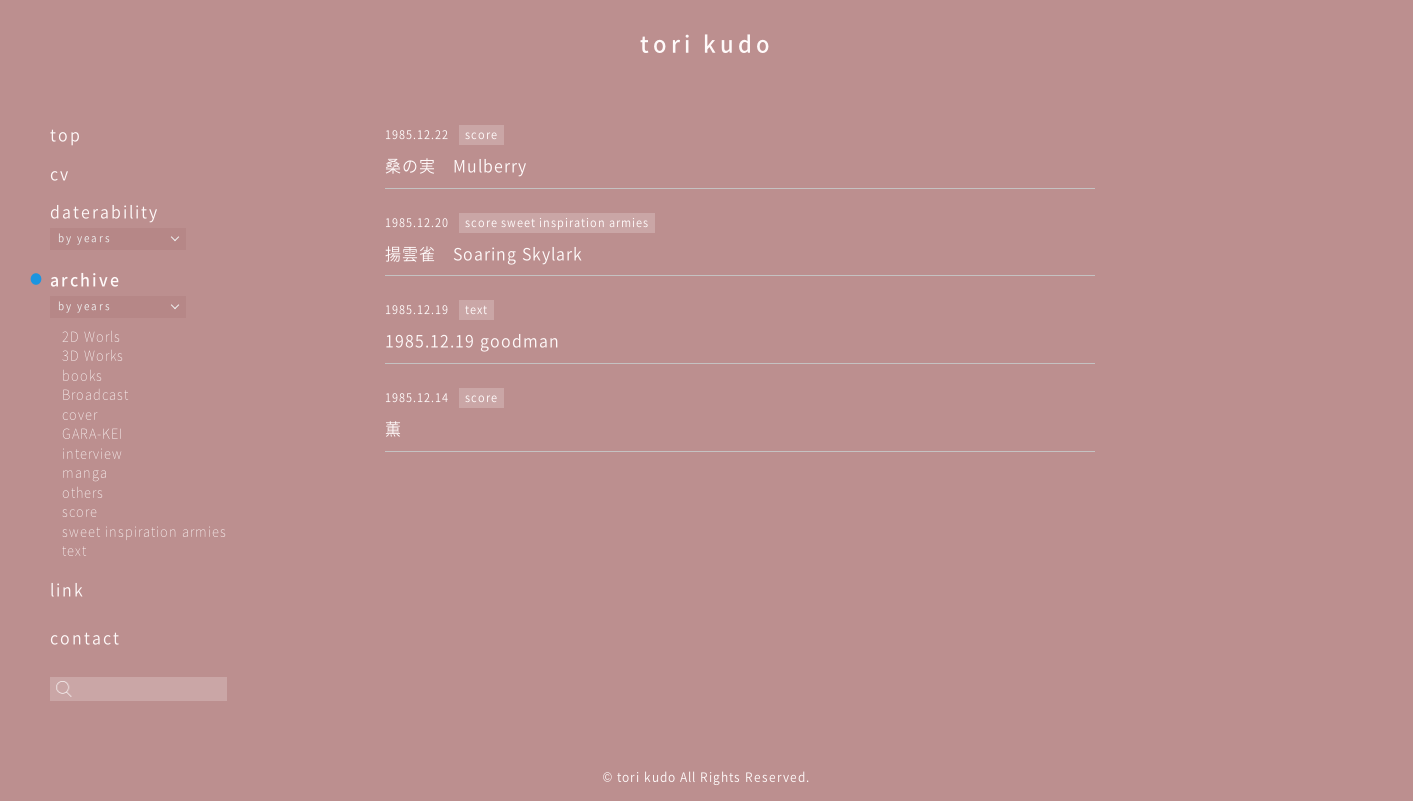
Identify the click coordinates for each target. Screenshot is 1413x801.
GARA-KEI (92, 432)
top (66, 134)
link (67, 589)
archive (85, 279)
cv (60, 173)
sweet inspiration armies (144, 530)
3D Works (93, 354)
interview (92, 452)
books (82, 374)
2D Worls (91, 335)
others (83, 491)
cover (80, 413)
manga (85, 471)
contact (85, 637)
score (80, 510)
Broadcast (95, 393)
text (74, 549)
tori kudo (707, 42)
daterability (104, 211)
